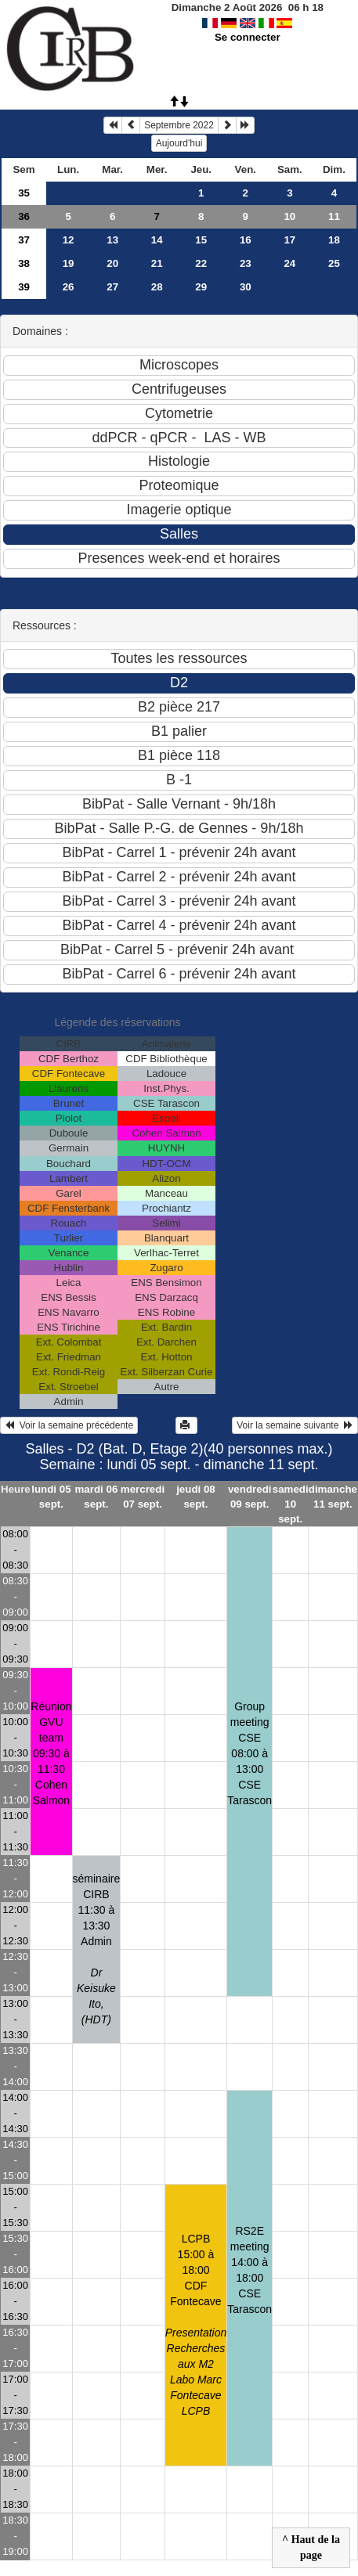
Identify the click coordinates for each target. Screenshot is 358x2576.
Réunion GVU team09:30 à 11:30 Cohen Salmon (51, 1753)
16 (245, 240)
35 (24, 193)
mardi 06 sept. (96, 1496)
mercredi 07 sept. (143, 1496)
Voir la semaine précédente (69, 1425)
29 (201, 287)
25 (334, 263)
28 (157, 287)
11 (334, 216)
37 (24, 240)
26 (68, 287)
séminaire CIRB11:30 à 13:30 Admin (97, 1949)
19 (68, 263)
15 (201, 240)
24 (289, 263)
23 (245, 263)
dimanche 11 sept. (333, 1496)
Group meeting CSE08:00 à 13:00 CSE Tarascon (249, 1753)
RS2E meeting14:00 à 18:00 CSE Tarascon (249, 2270)
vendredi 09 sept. (250, 1496)
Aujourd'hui (179, 143)
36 (24, 216)
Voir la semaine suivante (295, 1425)
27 (112, 287)
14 (157, 240)
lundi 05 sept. (51, 1496)
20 (112, 263)
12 (68, 240)
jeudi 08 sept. (195, 1496)
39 (24, 287)
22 (201, 263)
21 (157, 263)
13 (112, 240)
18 (334, 240)
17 (289, 240)
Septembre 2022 (179, 125)
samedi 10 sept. (291, 1504)
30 (245, 287)
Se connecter (247, 37)
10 (289, 216)
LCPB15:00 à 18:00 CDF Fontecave (196, 2324)
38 (24, 263)
